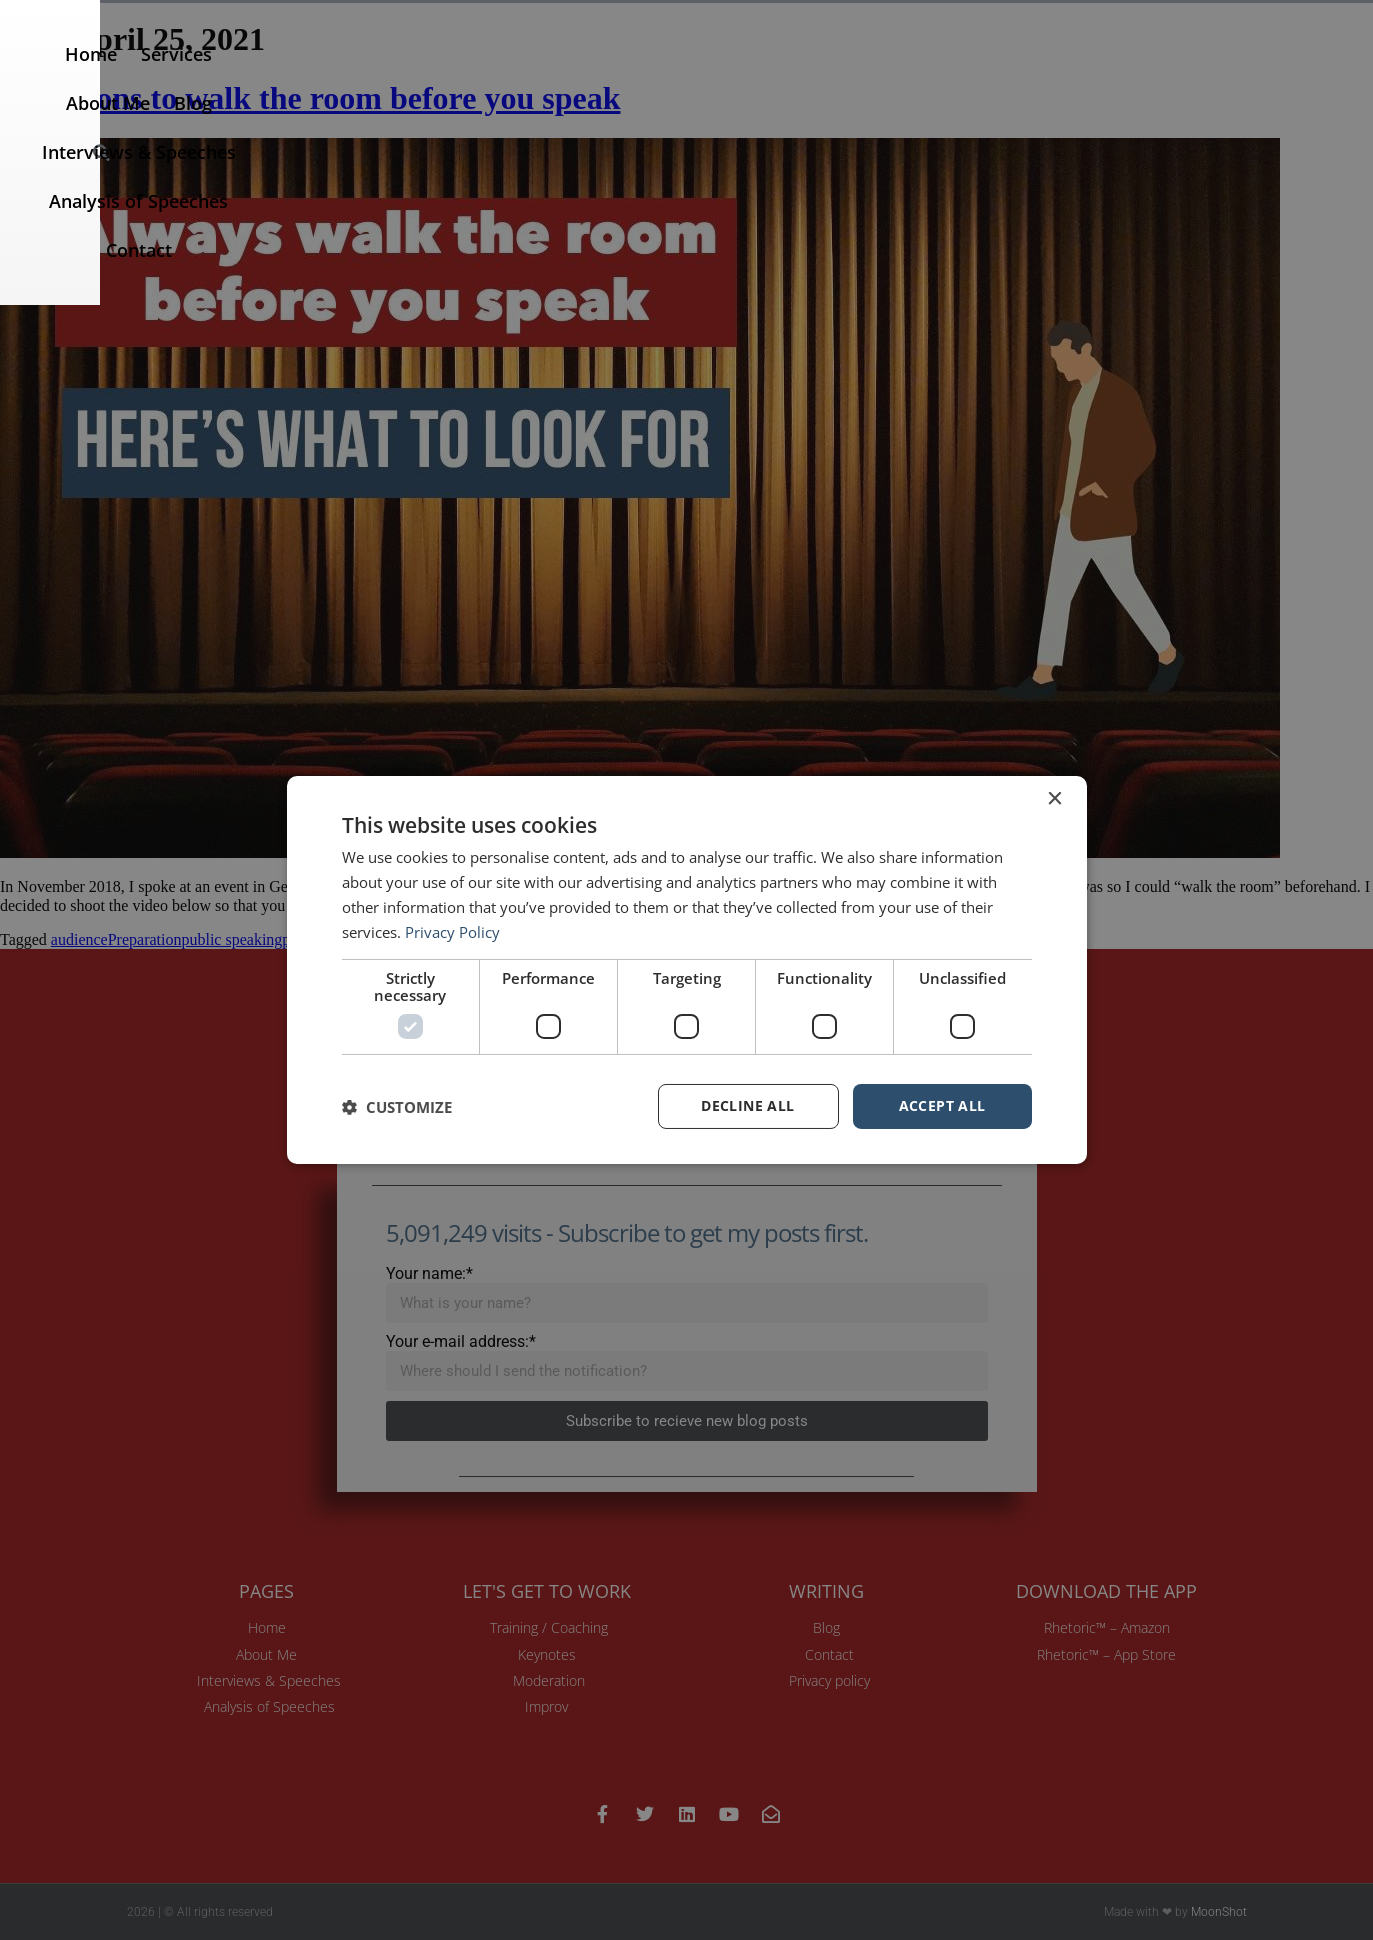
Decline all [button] (747, 1105)
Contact (1209, 79)
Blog (712, 79)
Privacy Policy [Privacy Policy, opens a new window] (452, 932)
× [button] (1054, 799)
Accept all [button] (942, 1105)
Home (440, 79)
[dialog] (687, 970)
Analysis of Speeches (1062, 79)
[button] (1333, 80)
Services (525, 79)
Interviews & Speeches (852, 79)
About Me (627, 79)
